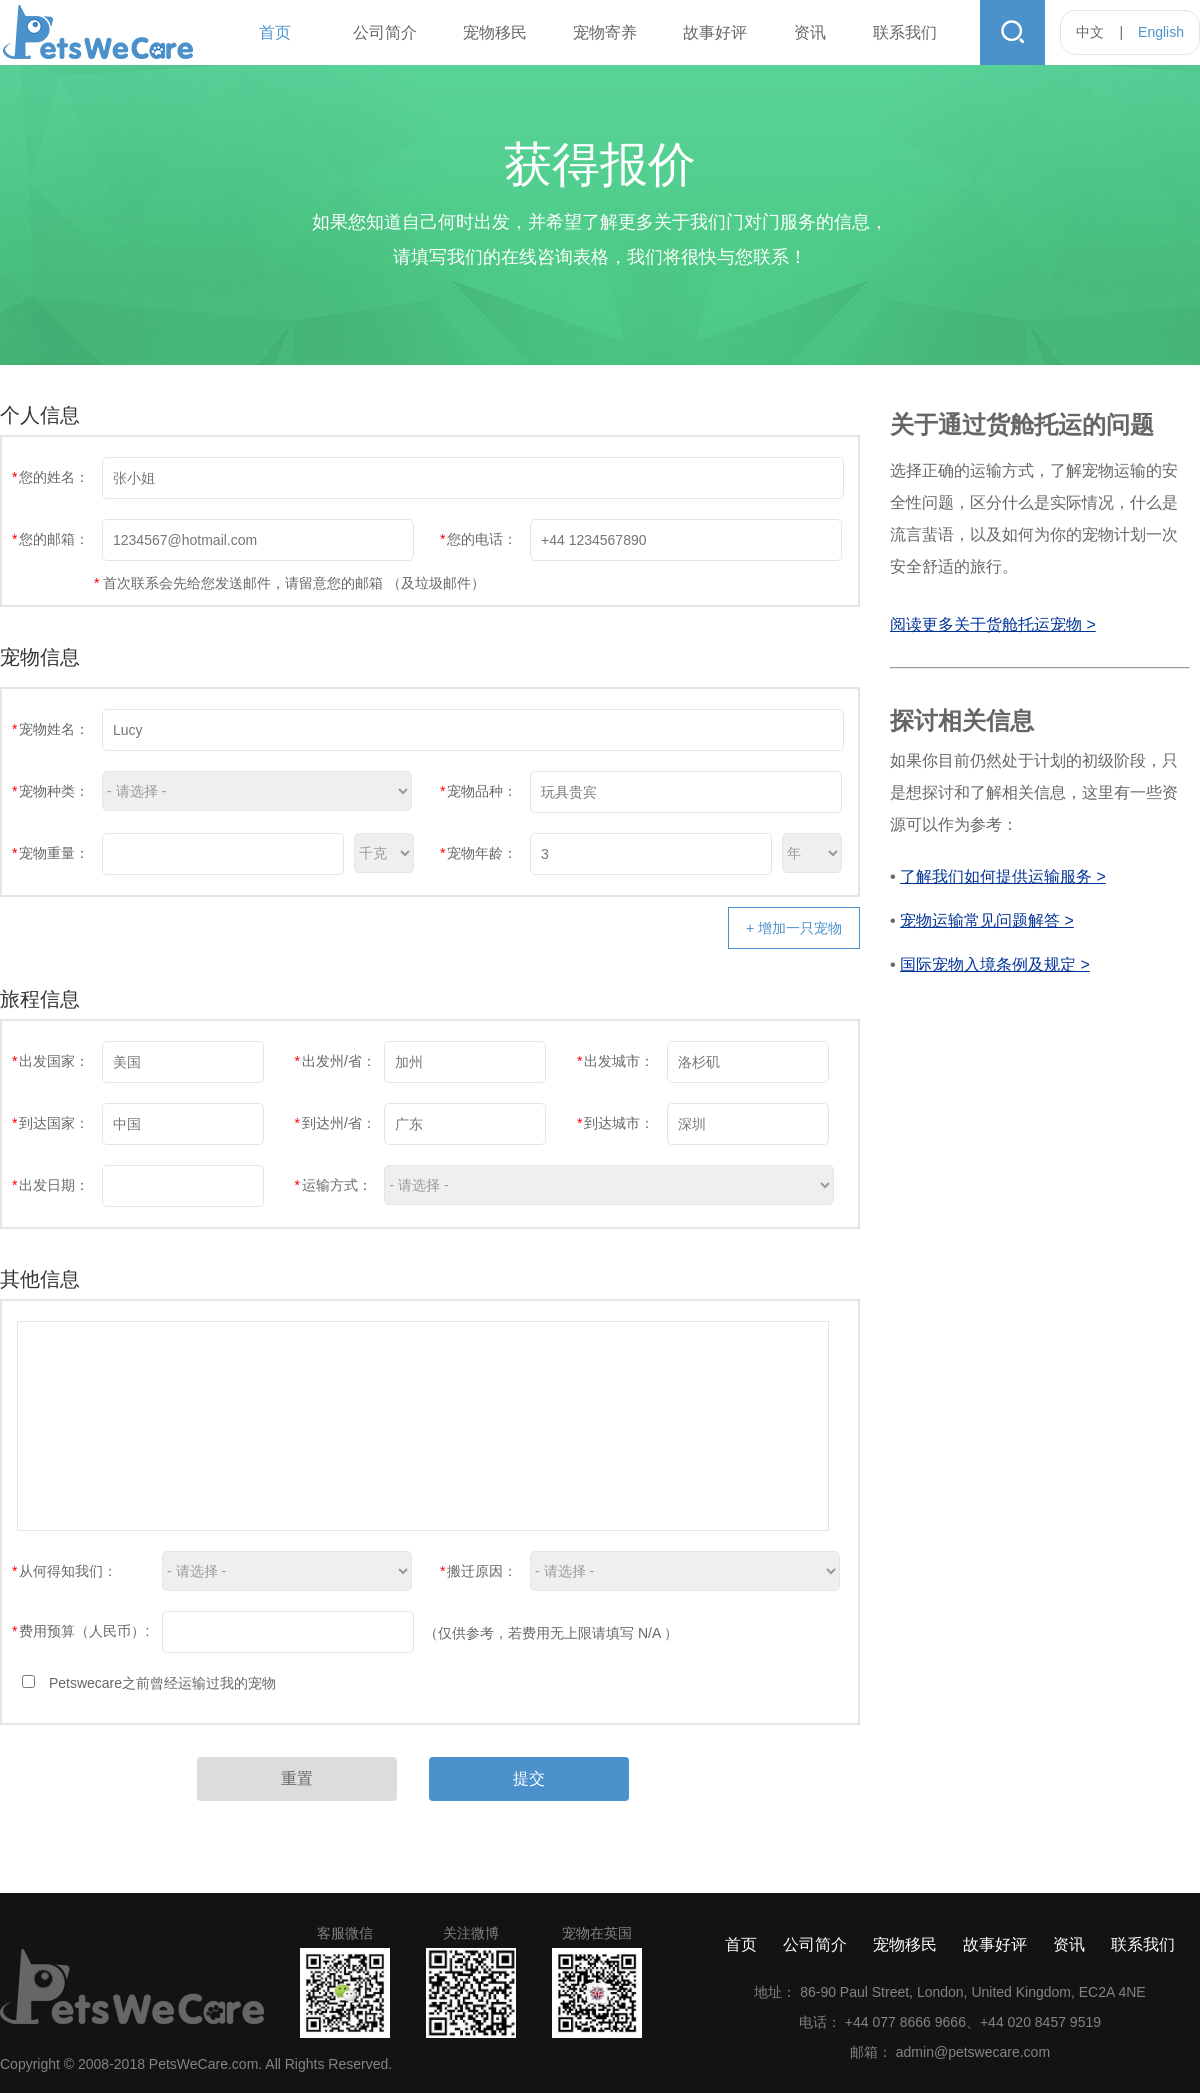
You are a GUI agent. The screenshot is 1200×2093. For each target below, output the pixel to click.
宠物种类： (50, 791)
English (1161, 32)
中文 (1090, 32)
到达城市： (615, 1123)
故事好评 (715, 32)
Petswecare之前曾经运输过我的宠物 (162, 1683)
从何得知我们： (64, 1571)
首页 (275, 32)
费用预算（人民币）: (80, 1631)
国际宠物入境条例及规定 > (995, 964)
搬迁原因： (478, 1571)
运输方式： (332, 1185)
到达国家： (50, 1123)
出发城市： (615, 1061)
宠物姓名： (50, 729)
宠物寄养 (605, 32)
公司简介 (385, 32)
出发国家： (50, 1061)
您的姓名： (50, 477)
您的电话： (478, 539)
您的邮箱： (50, 539)
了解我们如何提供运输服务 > (1003, 876)
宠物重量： (50, 853)
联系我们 (905, 32)
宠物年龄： (478, 853)
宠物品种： (478, 791)
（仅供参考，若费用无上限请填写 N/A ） (551, 1633)
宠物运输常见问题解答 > (987, 920)
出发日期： (50, 1185)
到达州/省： (334, 1123)
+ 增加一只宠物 (794, 928)
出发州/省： (334, 1061)
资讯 (810, 32)
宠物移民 (495, 32)
